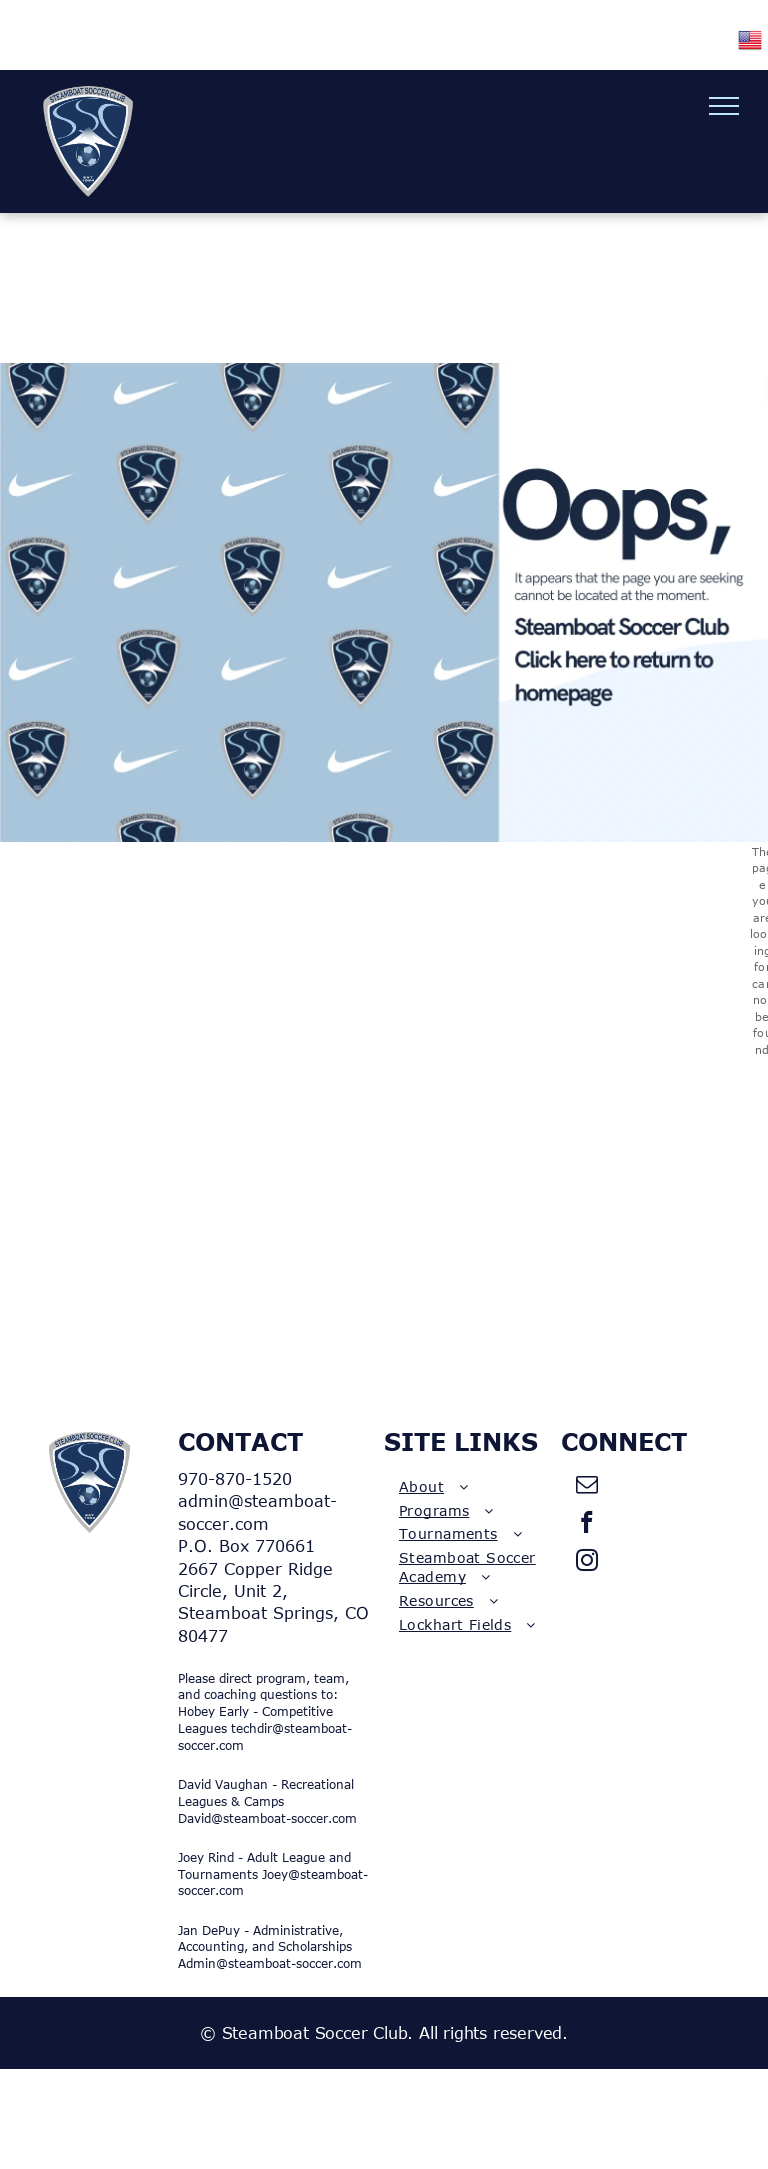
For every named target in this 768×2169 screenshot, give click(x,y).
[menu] (724, 106)
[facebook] (587, 1525)
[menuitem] (472, 1487)
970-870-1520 (235, 1479)
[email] (587, 1487)
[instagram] (587, 1563)
